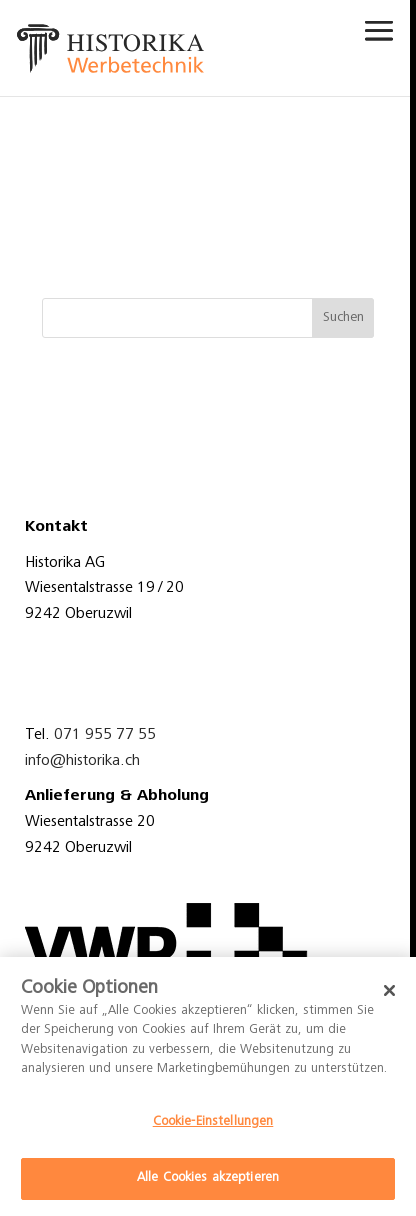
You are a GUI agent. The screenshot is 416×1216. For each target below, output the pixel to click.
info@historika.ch (82, 761)
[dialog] (208, 1086)
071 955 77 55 (105, 735)
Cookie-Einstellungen (213, 1122)
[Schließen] (390, 991)
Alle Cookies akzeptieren (208, 1178)
